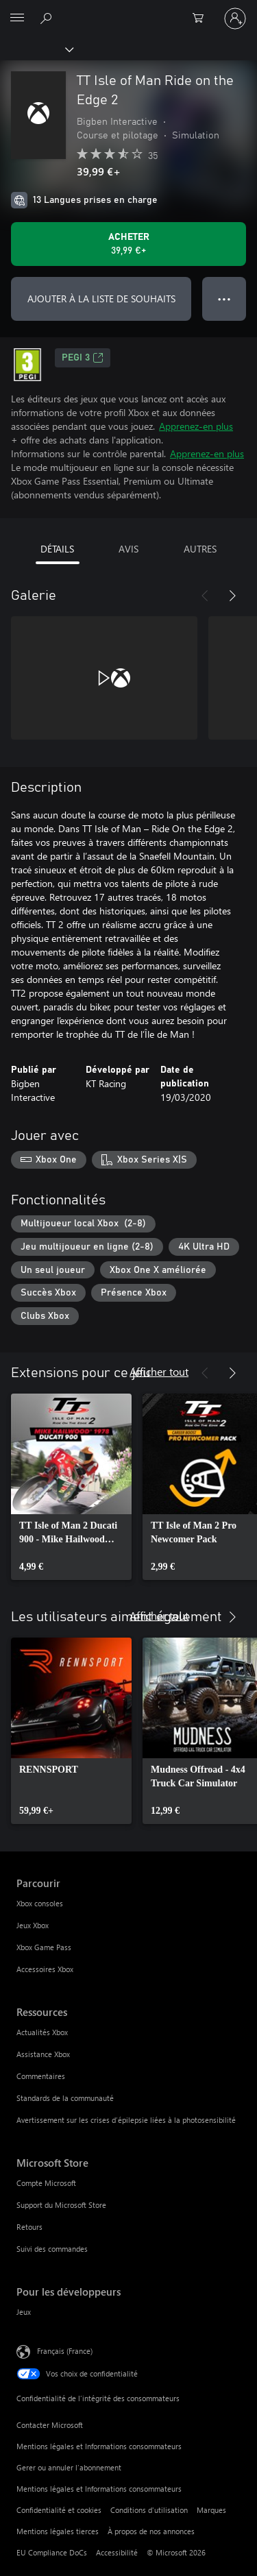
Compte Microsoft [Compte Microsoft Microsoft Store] (46, 2182)
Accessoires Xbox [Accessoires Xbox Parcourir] (44, 1969)
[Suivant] (232, 595)
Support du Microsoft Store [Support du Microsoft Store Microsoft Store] (61, 2204)
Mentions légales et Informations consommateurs (99, 2446)
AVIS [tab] (128, 548)
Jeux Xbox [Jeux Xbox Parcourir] (32, 1925)
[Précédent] (205, 595)
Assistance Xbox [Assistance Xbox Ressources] (43, 2054)
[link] (71, 1487)
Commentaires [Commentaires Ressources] (40, 2075)
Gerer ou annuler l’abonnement (68, 2467)
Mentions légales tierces (57, 2531)
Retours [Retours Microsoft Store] (29, 2226)
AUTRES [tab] (200, 548)
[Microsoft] (128, 10)
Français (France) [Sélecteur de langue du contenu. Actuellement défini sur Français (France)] (65, 2350)
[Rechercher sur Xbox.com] (48, 18)
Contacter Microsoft (49, 2424)
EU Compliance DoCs (51, 2552)
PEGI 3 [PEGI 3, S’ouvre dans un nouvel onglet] (82, 357)
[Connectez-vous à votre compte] (235, 18)
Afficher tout (159, 1371)
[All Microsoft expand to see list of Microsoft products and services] (17, 18)
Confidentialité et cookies (58, 2509)
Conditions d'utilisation (149, 2509)
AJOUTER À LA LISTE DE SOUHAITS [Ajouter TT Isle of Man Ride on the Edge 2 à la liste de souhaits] (101, 298)
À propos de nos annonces (151, 2531)
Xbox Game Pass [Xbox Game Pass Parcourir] (43, 1947)
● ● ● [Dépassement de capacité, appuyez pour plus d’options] (224, 298)
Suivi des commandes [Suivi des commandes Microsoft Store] (52, 2248)
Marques (211, 2509)
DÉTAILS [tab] (57, 548)
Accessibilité (117, 2552)
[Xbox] (36, 48)
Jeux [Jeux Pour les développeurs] (23, 2311)
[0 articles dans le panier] (202, 18)
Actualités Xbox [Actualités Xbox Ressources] (42, 2032)
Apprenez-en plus (196, 426)
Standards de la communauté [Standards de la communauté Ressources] (65, 2097)
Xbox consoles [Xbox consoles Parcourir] (39, 1903)
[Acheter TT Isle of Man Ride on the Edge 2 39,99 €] (128, 244)
